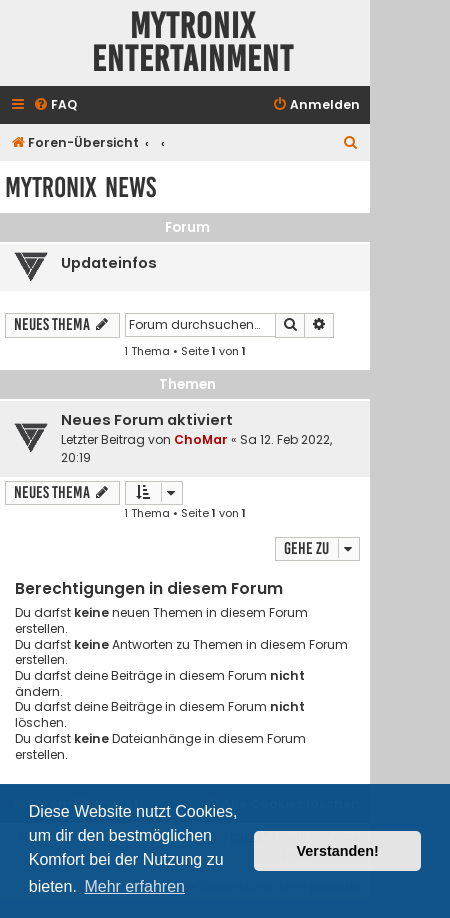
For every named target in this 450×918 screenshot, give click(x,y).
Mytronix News (80, 187)
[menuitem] (55, 105)
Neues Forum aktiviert (147, 420)
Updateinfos (109, 263)
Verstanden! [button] (338, 851)
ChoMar (201, 439)
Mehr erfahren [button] (134, 886)
